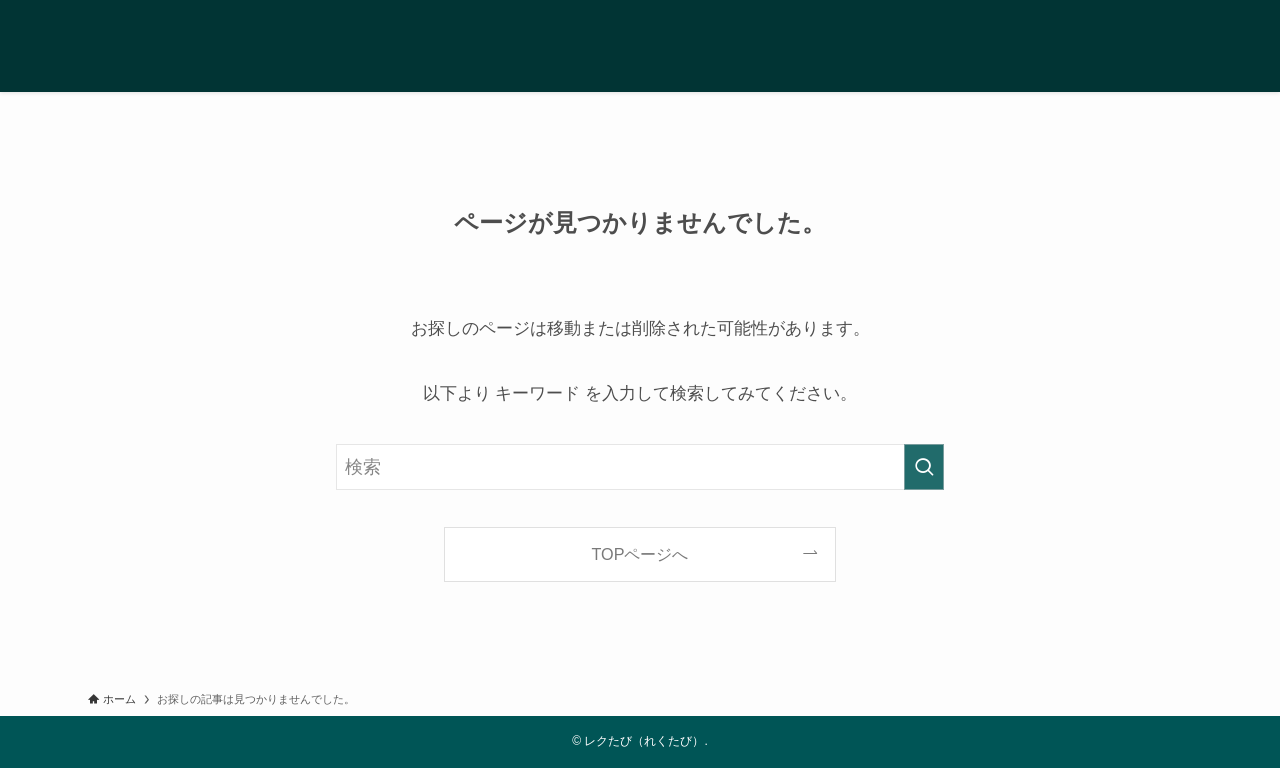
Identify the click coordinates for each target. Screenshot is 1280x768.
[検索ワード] (640, 467)
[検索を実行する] (924, 467)
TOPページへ (640, 554)
